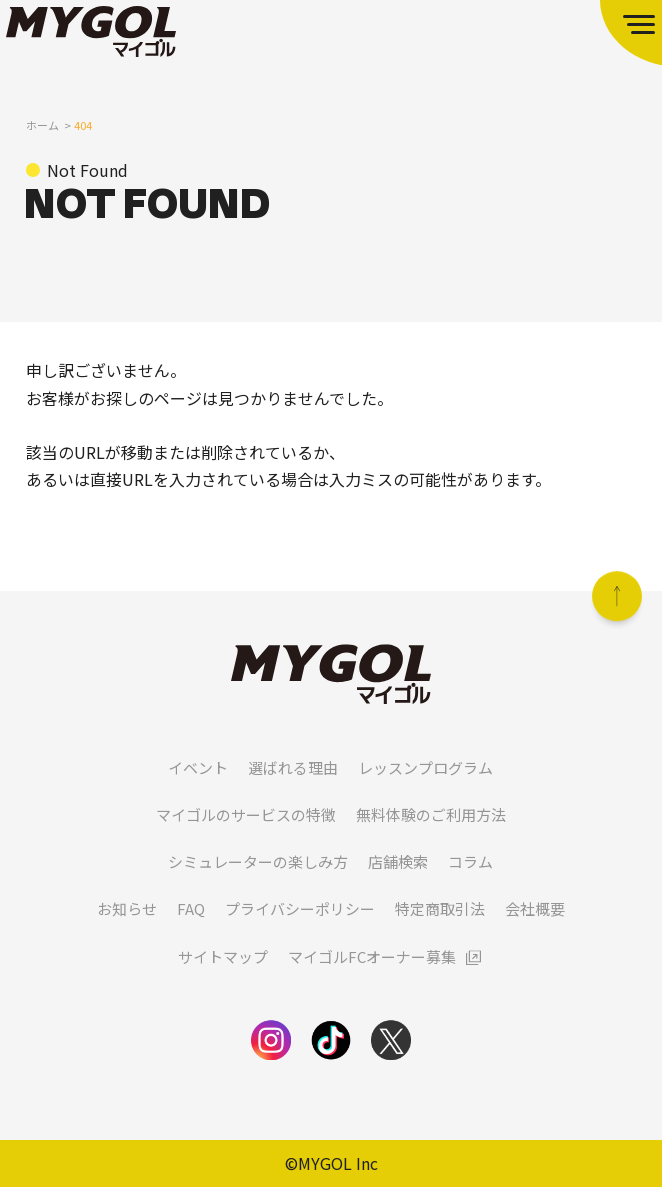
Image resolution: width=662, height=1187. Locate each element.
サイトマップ (223, 979)
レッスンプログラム (425, 790)
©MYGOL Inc (331, 1163)
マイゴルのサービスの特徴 (246, 838)
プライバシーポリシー (300, 932)
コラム (470, 885)
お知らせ (127, 932)
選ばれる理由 (293, 790)
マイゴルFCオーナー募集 (372, 979)
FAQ (191, 932)
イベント (198, 790)
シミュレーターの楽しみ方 (258, 885)
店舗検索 (398, 885)
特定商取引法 (440, 932)
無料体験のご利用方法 (431, 838)
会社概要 (535, 932)
